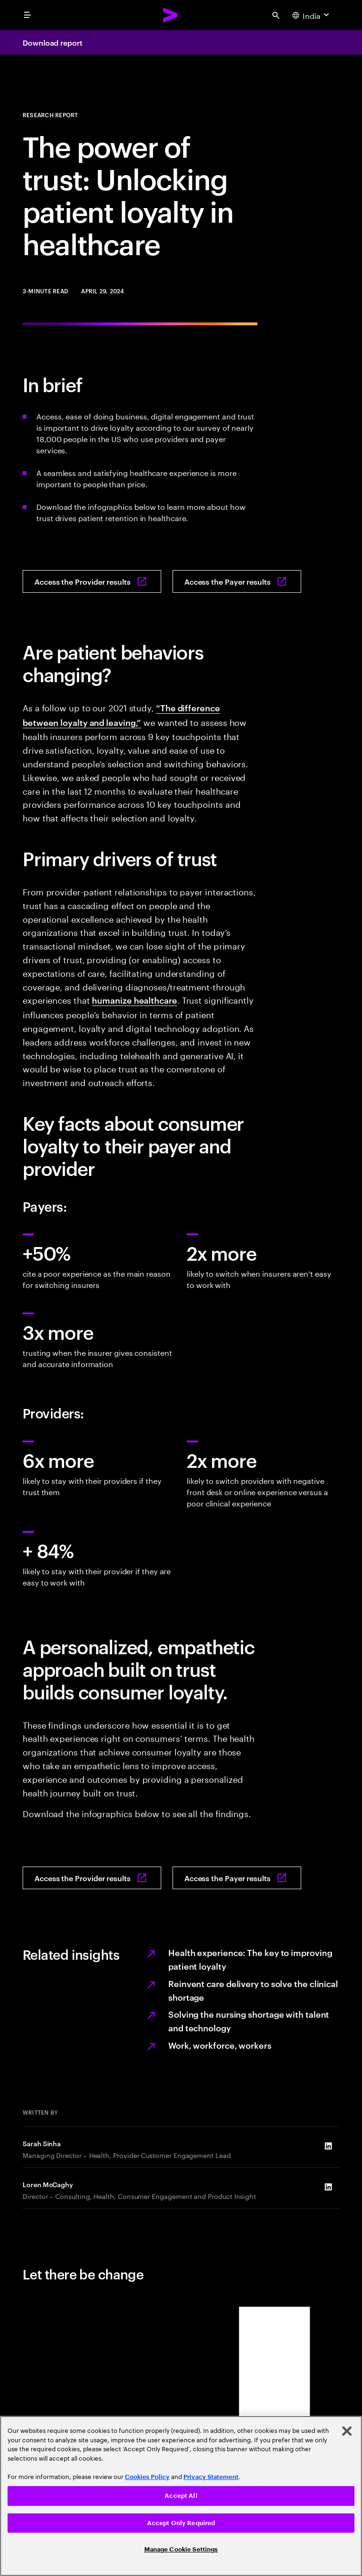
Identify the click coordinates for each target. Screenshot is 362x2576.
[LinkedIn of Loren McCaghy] (328, 2186)
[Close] (347, 2431)
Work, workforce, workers (220, 2045)
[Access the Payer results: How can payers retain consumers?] (237, 581)
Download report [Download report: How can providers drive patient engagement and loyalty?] (52, 42)
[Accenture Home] (170, 15)
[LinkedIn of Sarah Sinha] (328, 2145)
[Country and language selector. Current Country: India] (312, 15)
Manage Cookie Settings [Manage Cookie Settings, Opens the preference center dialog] (181, 2549)
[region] (181, 2496)
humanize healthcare (134, 1000)
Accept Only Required (181, 2523)
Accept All (181, 2496)
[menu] (27, 15)
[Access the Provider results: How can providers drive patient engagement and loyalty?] (92, 581)
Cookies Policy (147, 2477)
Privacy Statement (211, 2477)
